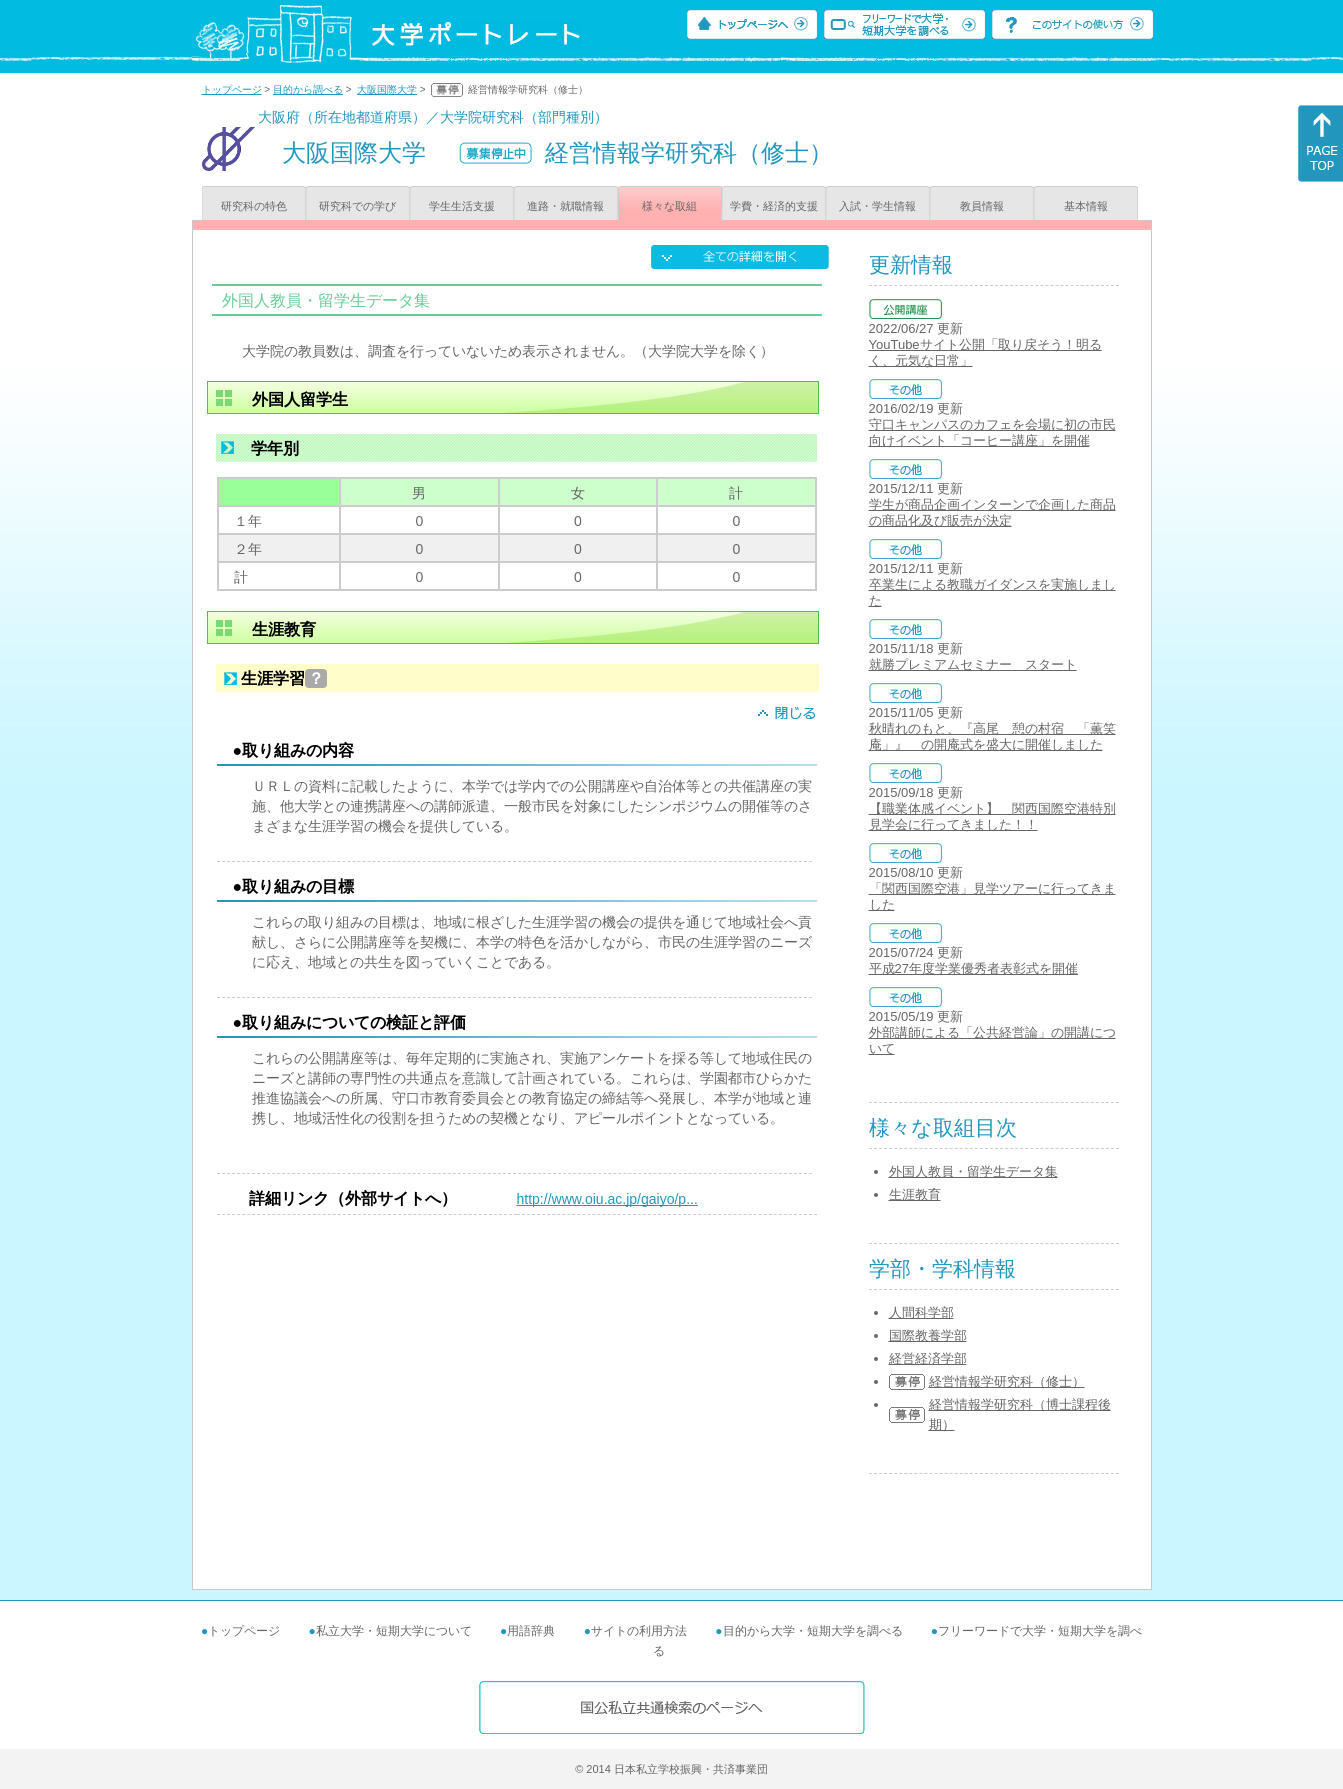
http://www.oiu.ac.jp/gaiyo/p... (607, 1199)
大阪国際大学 (387, 89)
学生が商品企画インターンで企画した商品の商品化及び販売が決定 (992, 512)
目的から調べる (308, 89)
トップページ (232, 89)
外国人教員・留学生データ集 (973, 1171)
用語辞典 (531, 1631)
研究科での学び (357, 206)
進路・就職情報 (565, 206)
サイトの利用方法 (639, 1631)
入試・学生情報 (877, 206)
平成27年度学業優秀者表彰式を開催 (973, 968)
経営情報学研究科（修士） (1007, 1381)
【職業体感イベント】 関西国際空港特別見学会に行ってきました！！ (992, 816)
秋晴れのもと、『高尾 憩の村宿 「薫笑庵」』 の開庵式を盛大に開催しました (992, 736)
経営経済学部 (928, 1358)
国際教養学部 (928, 1335)
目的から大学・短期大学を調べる (813, 1631)
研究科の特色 (254, 206)
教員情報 (982, 206)
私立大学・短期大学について (394, 1631)
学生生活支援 (462, 206)
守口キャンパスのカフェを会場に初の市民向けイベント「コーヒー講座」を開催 (992, 432)
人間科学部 (921, 1312)
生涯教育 (915, 1194)
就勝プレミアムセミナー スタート (973, 664)
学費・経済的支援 (774, 206)
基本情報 (1086, 206)
